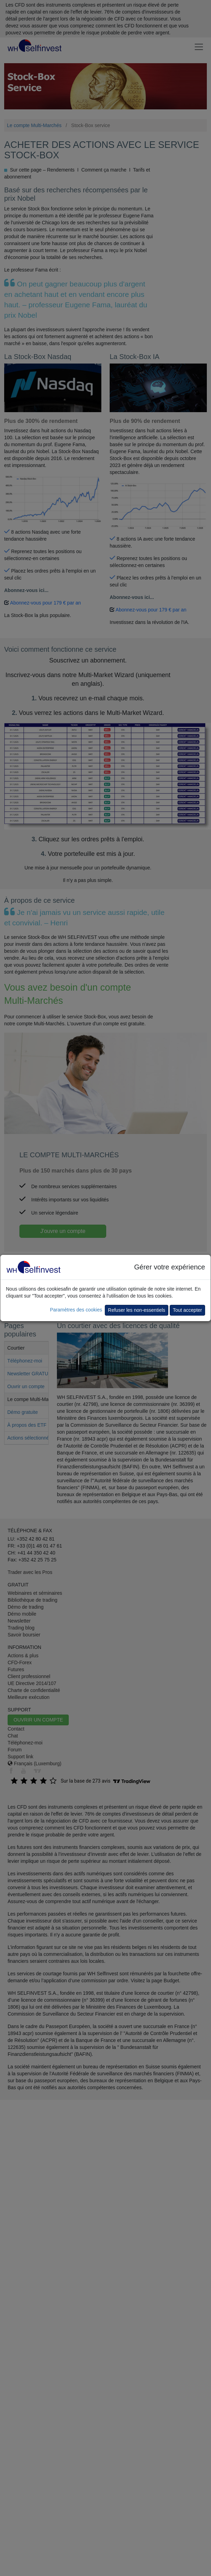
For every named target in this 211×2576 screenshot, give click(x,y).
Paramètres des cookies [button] (76, 1309)
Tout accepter (187, 1310)
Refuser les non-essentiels (136, 1310)
